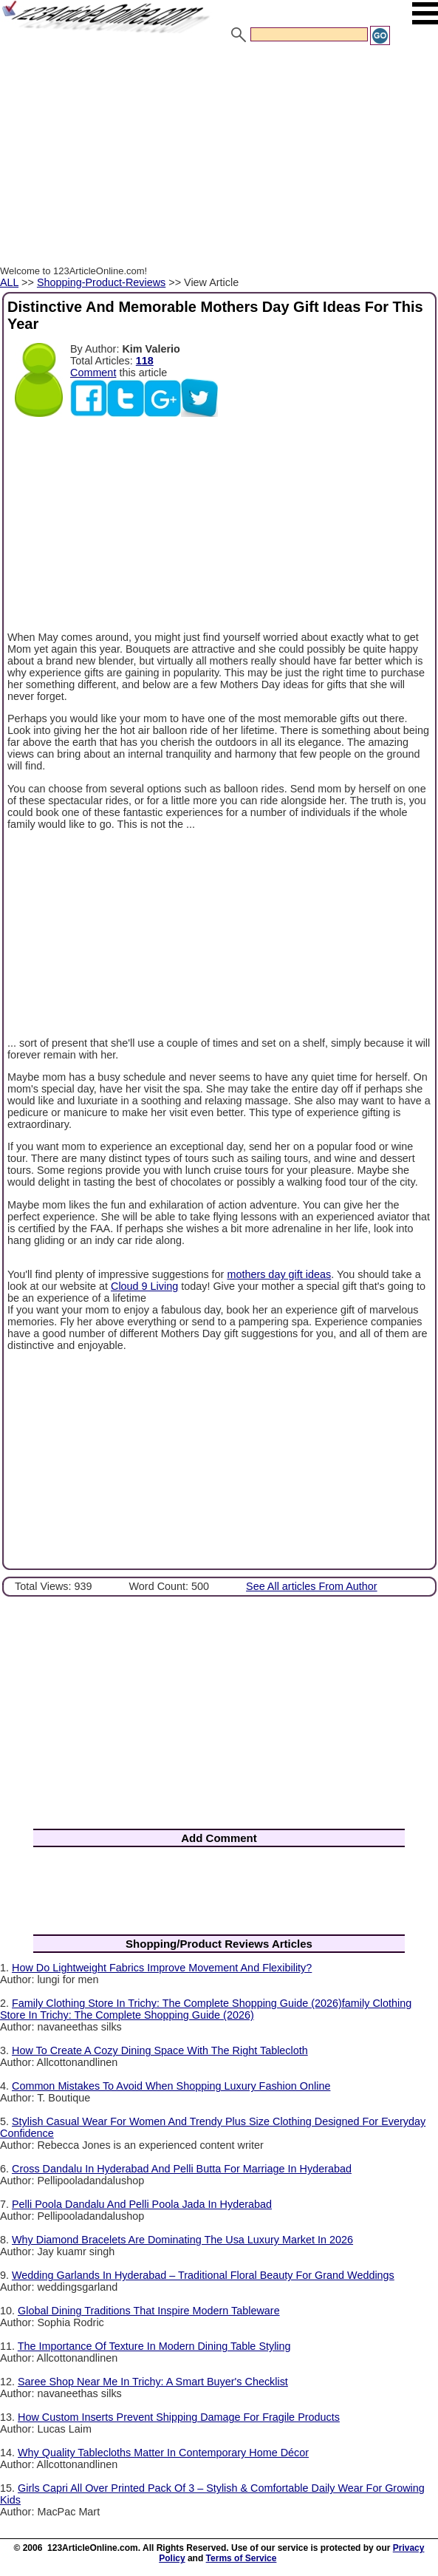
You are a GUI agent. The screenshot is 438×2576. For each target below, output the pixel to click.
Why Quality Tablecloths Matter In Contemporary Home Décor (163, 2452)
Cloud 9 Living (144, 1286)
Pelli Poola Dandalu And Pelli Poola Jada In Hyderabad (142, 2204)
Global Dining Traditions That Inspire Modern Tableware (149, 2311)
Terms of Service (241, 2558)
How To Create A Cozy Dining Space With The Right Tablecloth (160, 2050)
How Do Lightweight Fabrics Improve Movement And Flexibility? (162, 1968)
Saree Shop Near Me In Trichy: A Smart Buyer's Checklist (153, 2382)
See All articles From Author (311, 1586)
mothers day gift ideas (279, 1274)
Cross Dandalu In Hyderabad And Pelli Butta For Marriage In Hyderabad (182, 2169)
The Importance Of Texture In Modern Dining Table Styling (154, 2346)
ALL (9, 282)
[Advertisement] (219, 157)
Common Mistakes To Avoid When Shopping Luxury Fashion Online (171, 2086)
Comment (93, 372)
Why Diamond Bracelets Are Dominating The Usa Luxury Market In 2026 (182, 2240)
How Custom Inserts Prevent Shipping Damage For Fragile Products (179, 2417)
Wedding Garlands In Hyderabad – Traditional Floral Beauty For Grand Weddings (203, 2275)
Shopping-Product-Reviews (101, 282)
